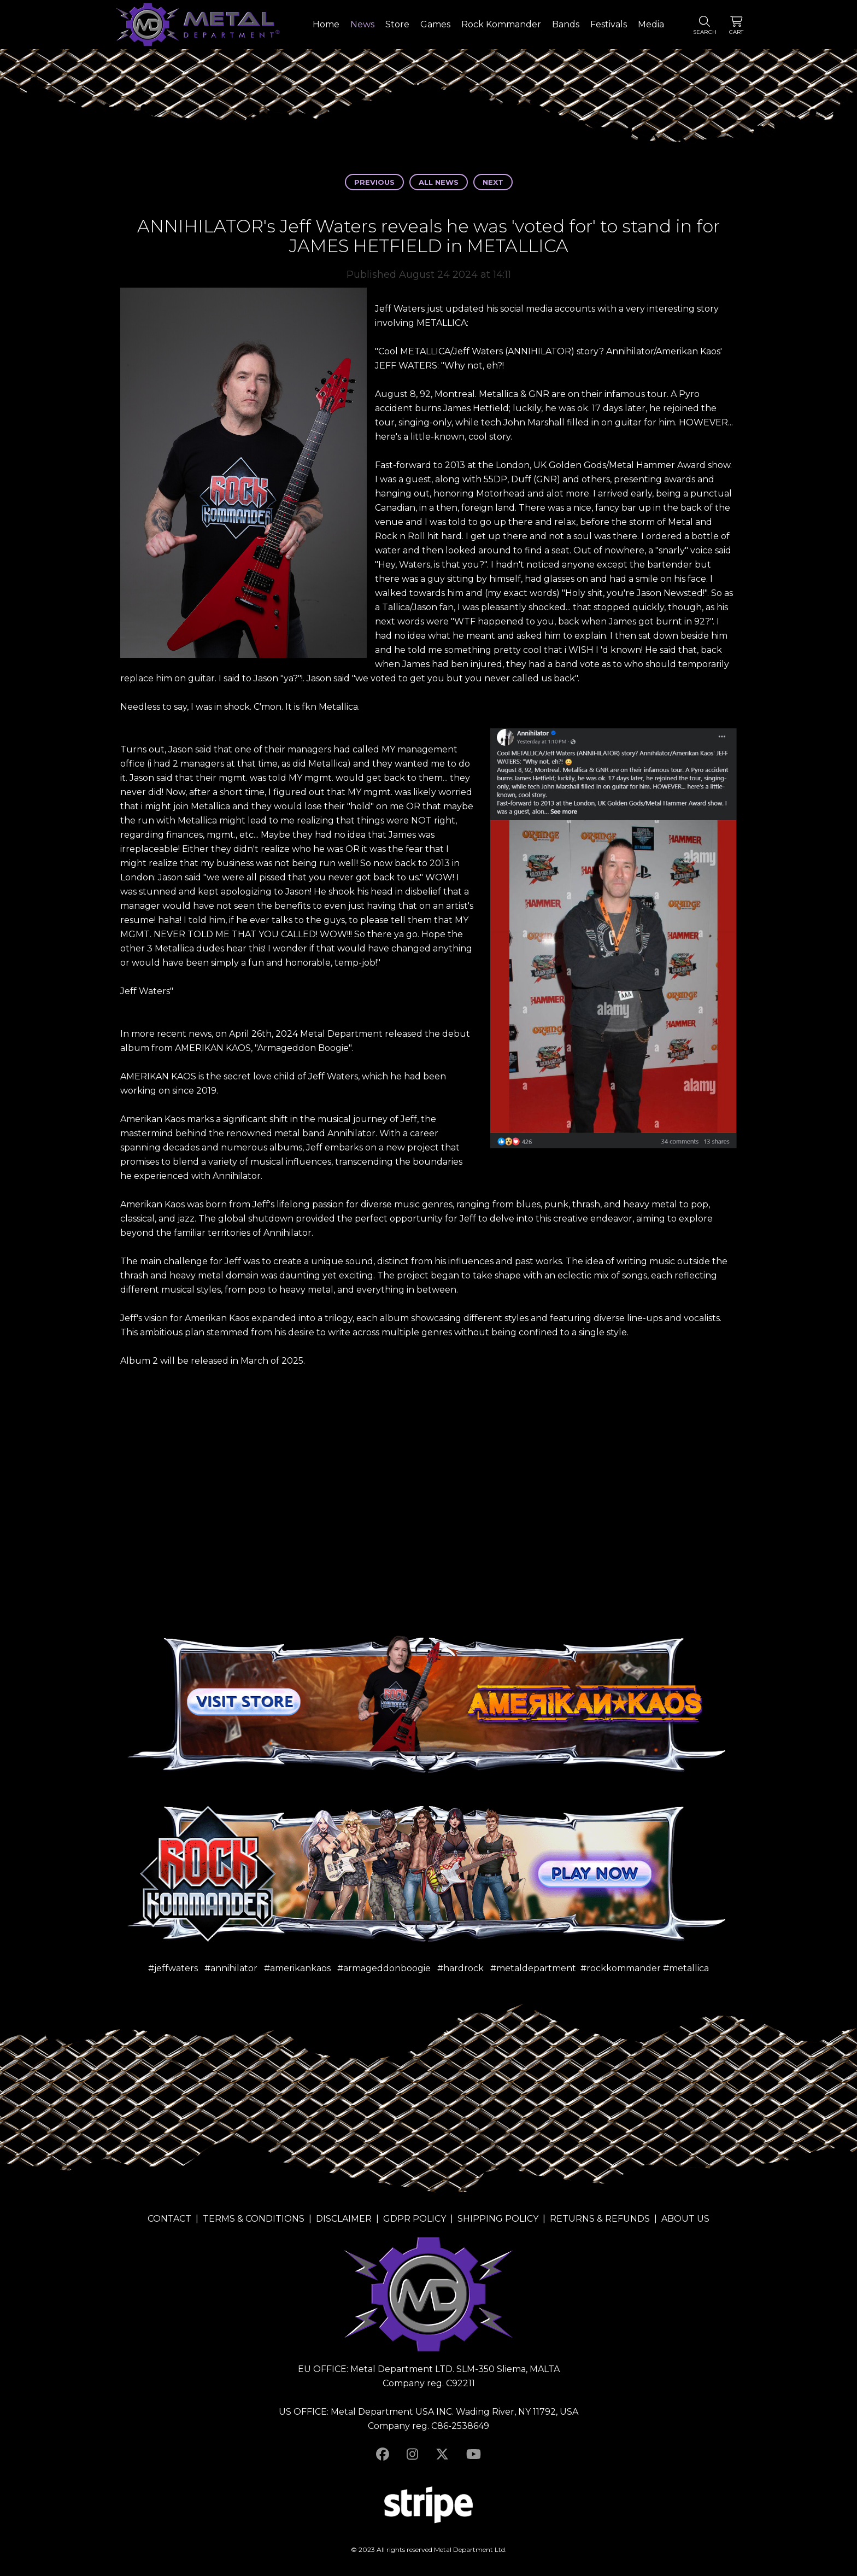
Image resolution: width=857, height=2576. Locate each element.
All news (439, 182)
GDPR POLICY (414, 2218)
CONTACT (169, 2218)
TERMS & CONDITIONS (253, 2218)
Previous (374, 182)
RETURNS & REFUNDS (600, 2218)
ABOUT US (685, 2218)
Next (493, 182)
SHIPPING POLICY (497, 2218)
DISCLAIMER (344, 2218)
